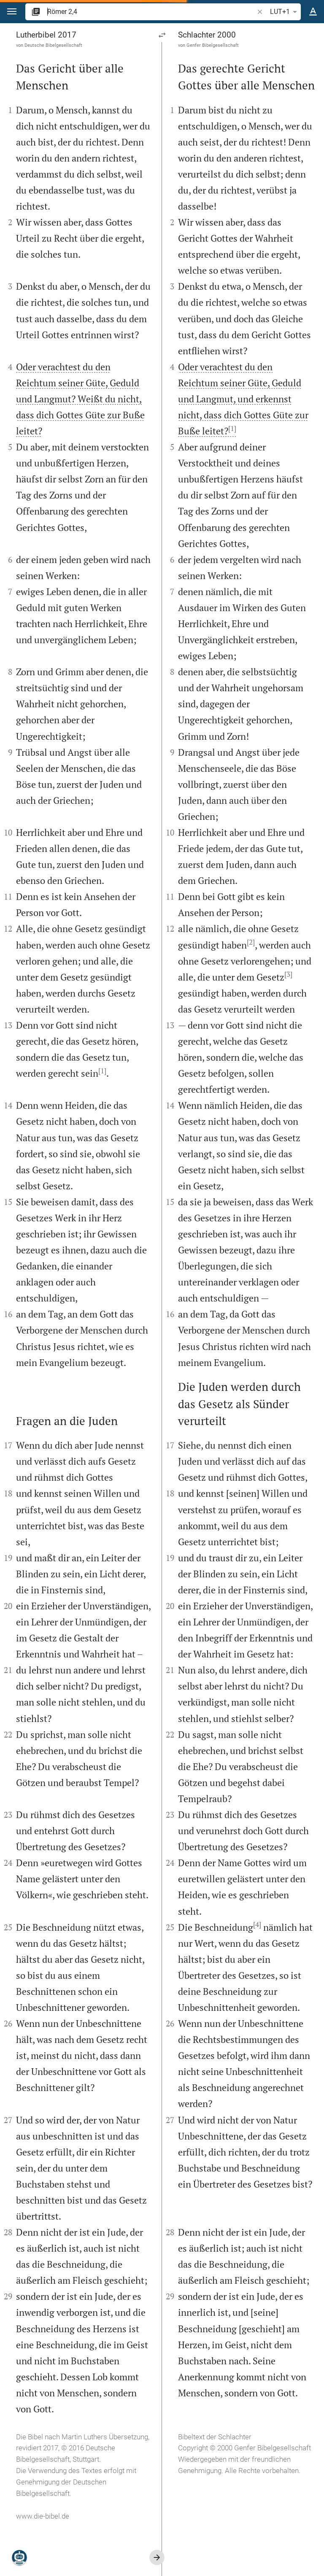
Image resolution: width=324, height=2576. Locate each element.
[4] (257, 1924)
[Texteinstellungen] (313, 11)
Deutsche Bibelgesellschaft (53, 45)
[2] (251, 942)
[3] (288, 974)
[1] (102, 1070)
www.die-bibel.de (42, 2516)
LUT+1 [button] (285, 12)
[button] (11, 11)
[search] (151, 12)
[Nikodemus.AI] (19, 2557)
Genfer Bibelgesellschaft (212, 45)
